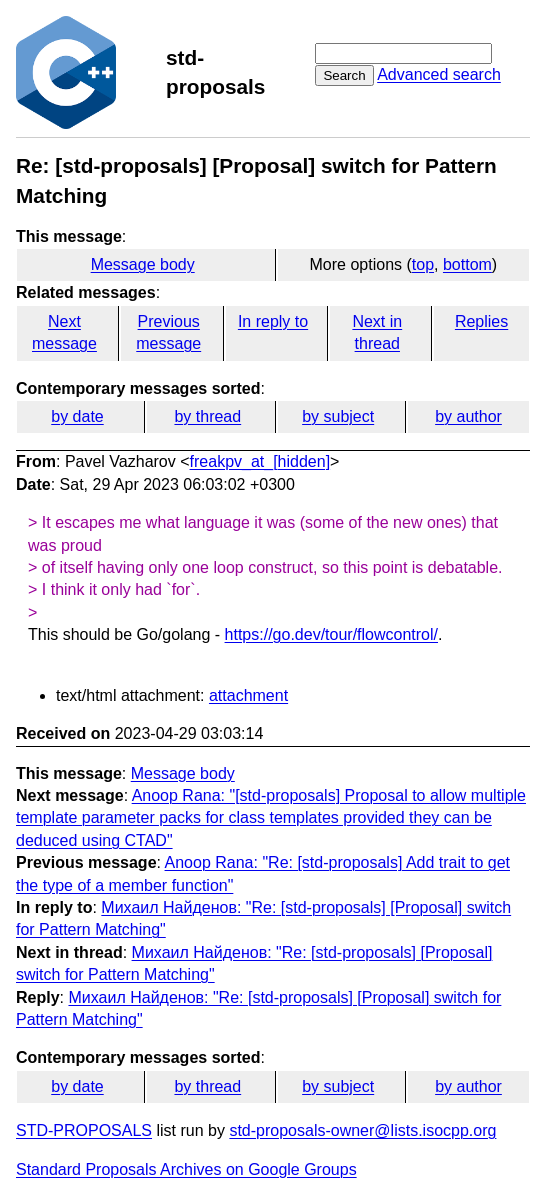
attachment (248, 695)
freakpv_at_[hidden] (260, 461)
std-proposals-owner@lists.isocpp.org (362, 1130)
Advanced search (439, 74)
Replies (481, 321)
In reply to (273, 321)
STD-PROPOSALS (84, 1130)
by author (468, 416)
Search (344, 75)
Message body (143, 264)
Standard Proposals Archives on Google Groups (186, 1169)
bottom (467, 264)
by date (77, 416)
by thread (207, 416)
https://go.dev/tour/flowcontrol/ (331, 634)
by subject (338, 416)
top (423, 264)
